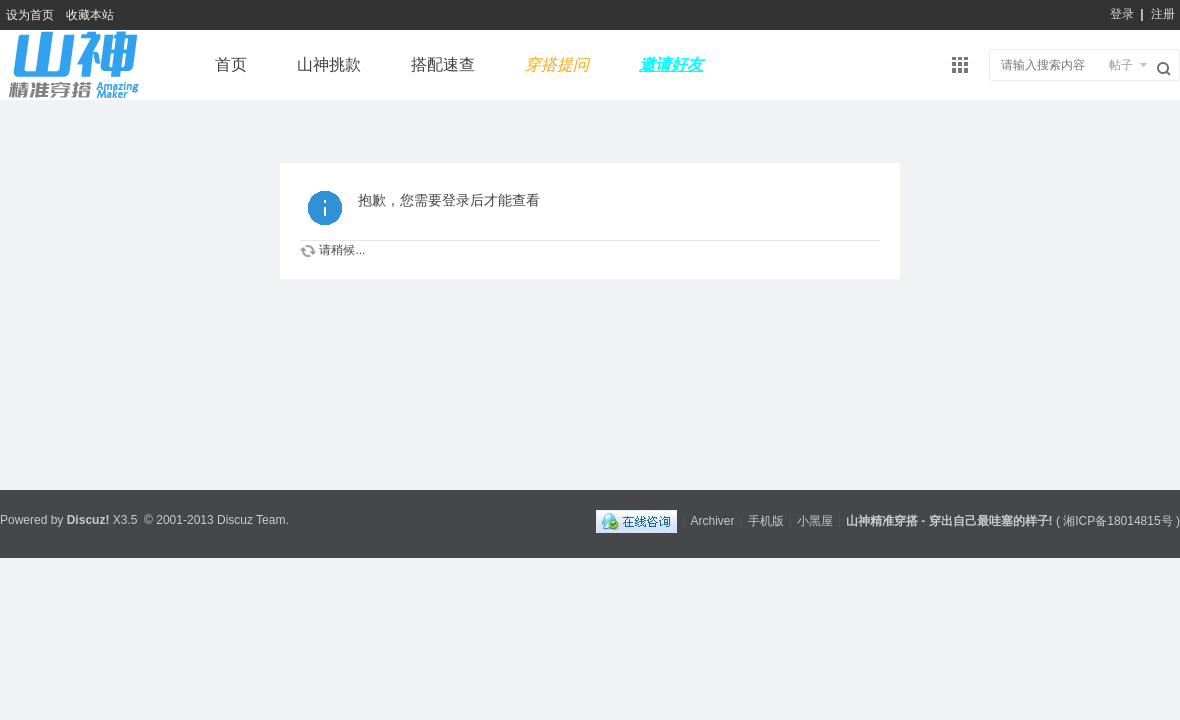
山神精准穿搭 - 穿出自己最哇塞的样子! (949, 521)
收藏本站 (90, 15)
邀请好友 (671, 64)
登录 (1122, 14)
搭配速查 (443, 64)
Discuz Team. (253, 520)
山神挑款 (329, 64)
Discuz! (88, 520)
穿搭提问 (557, 64)
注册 (1163, 14)
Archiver (713, 521)
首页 (231, 64)
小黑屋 (815, 521)
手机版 (766, 521)
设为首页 (30, 15)
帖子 (1121, 65)
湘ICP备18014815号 (1117, 521)
